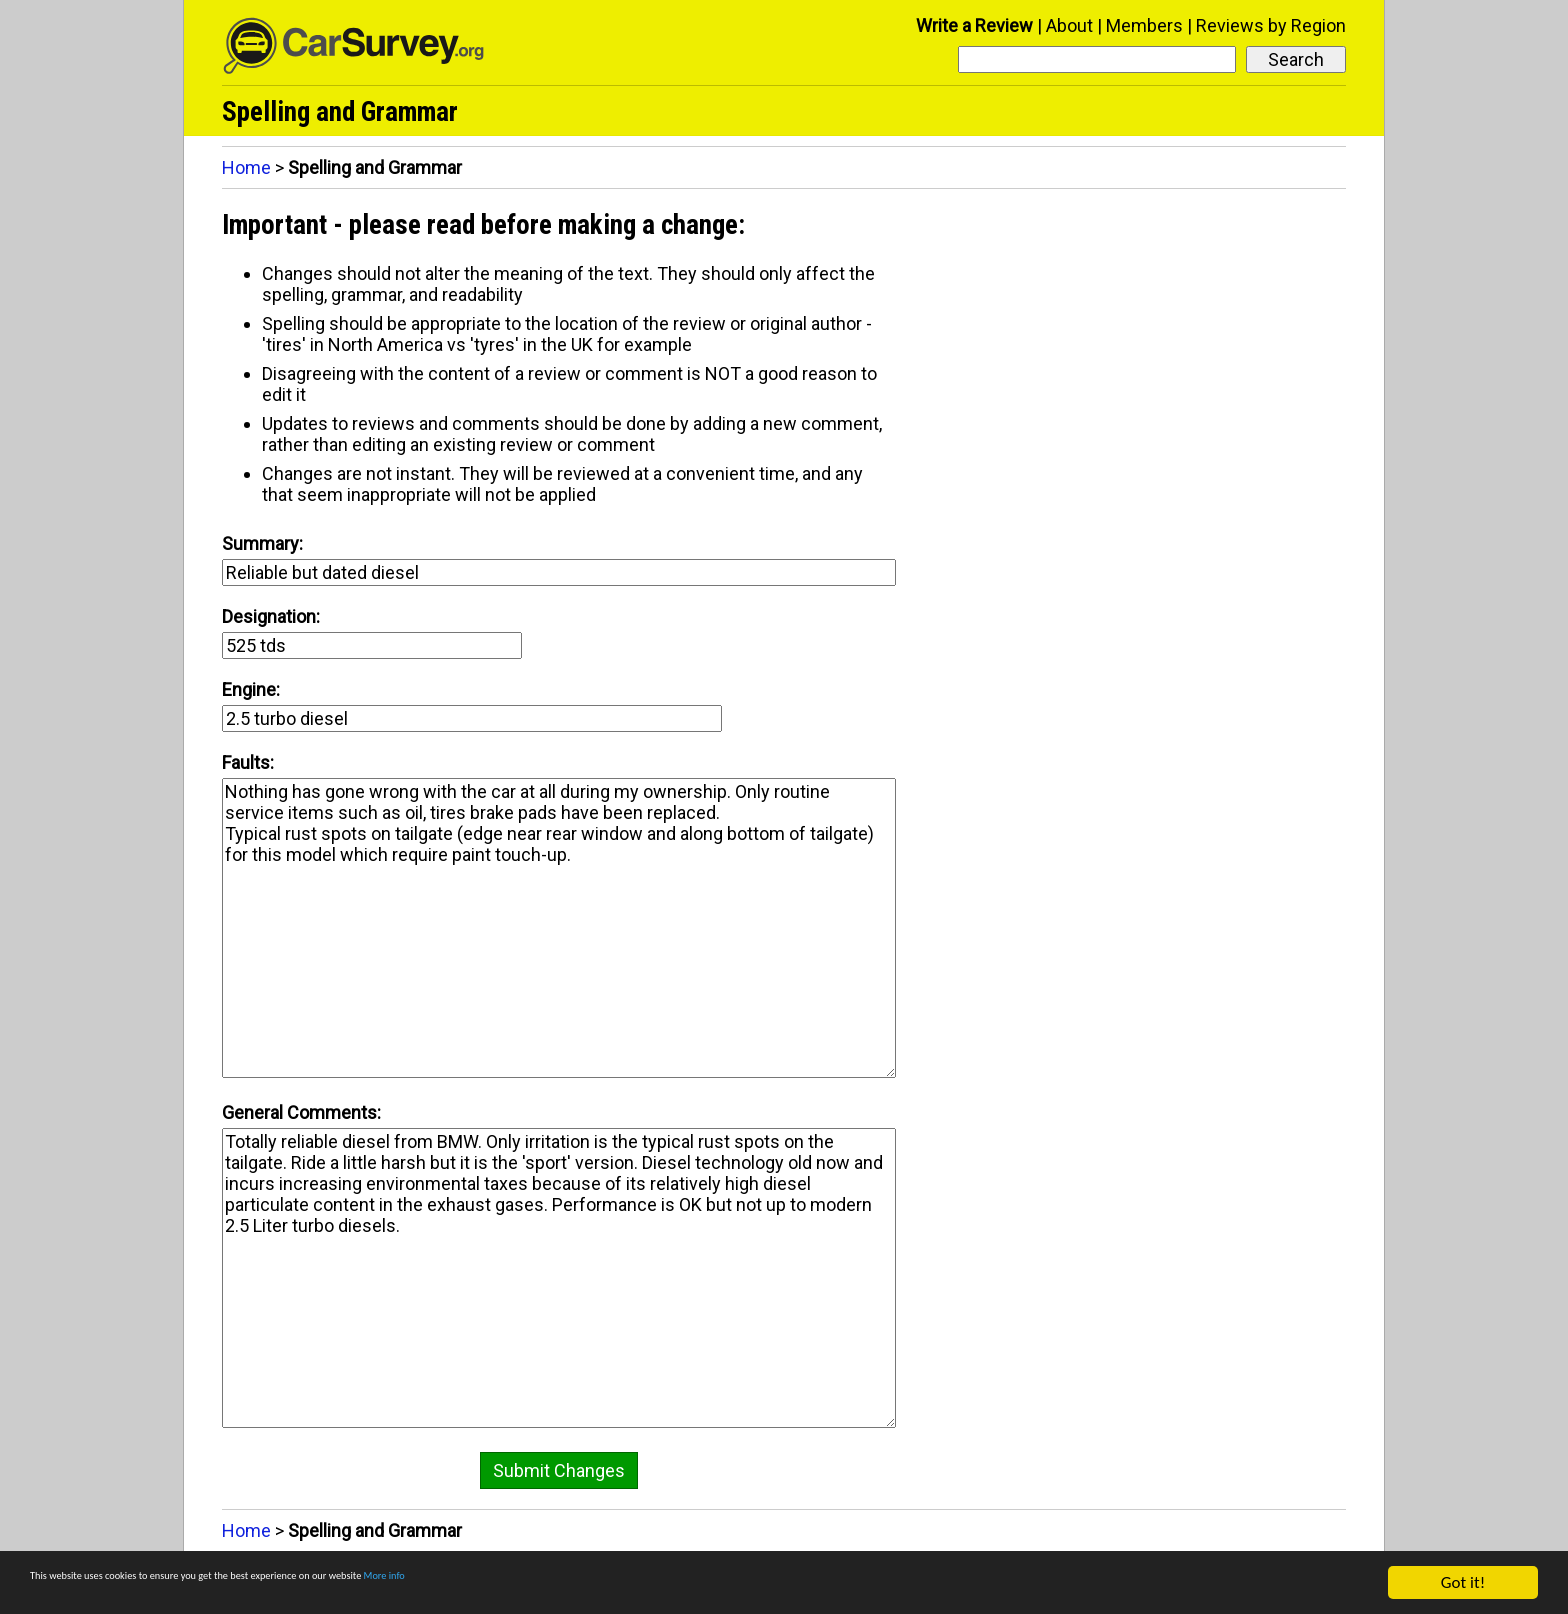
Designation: (271, 616)
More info (615, 1583)
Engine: (251, 689)
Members (1144, 25)
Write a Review (974, 25)
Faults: (248, 762)
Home (246, 167)
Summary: (262, 543)
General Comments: (301, 1112)
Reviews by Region (1271, 25)
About (1069, 25)
